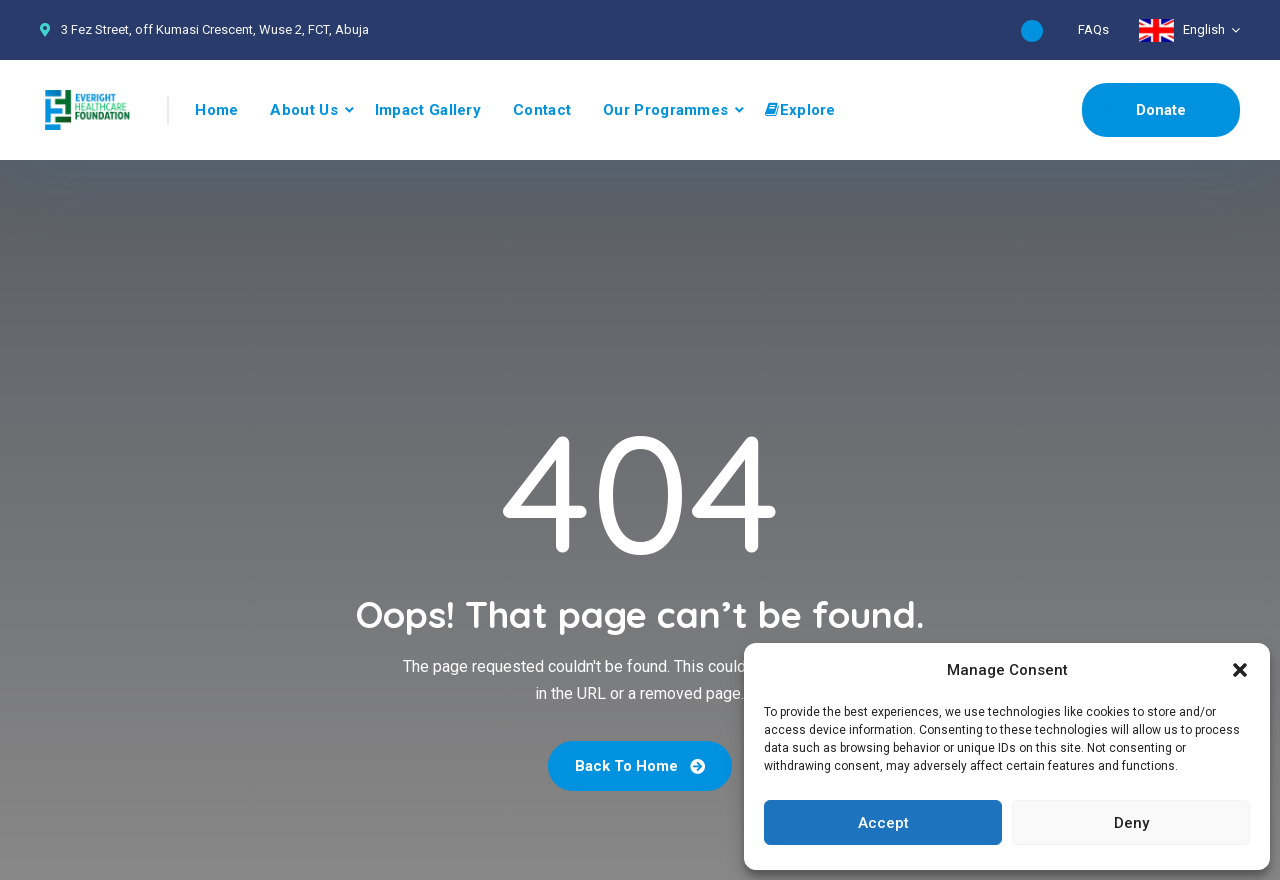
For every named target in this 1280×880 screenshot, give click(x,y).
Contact (542, 110)
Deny (1131, 823)
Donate (1161, 110)
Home (216, 110)
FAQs (1093, 29)
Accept (883, 823)
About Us (303, 110)
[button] (1240, 670)
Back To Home (640, 766)
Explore (800, 110)
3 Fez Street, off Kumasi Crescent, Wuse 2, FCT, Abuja (215, 29)
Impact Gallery (428, 110)
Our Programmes (665, 110)
